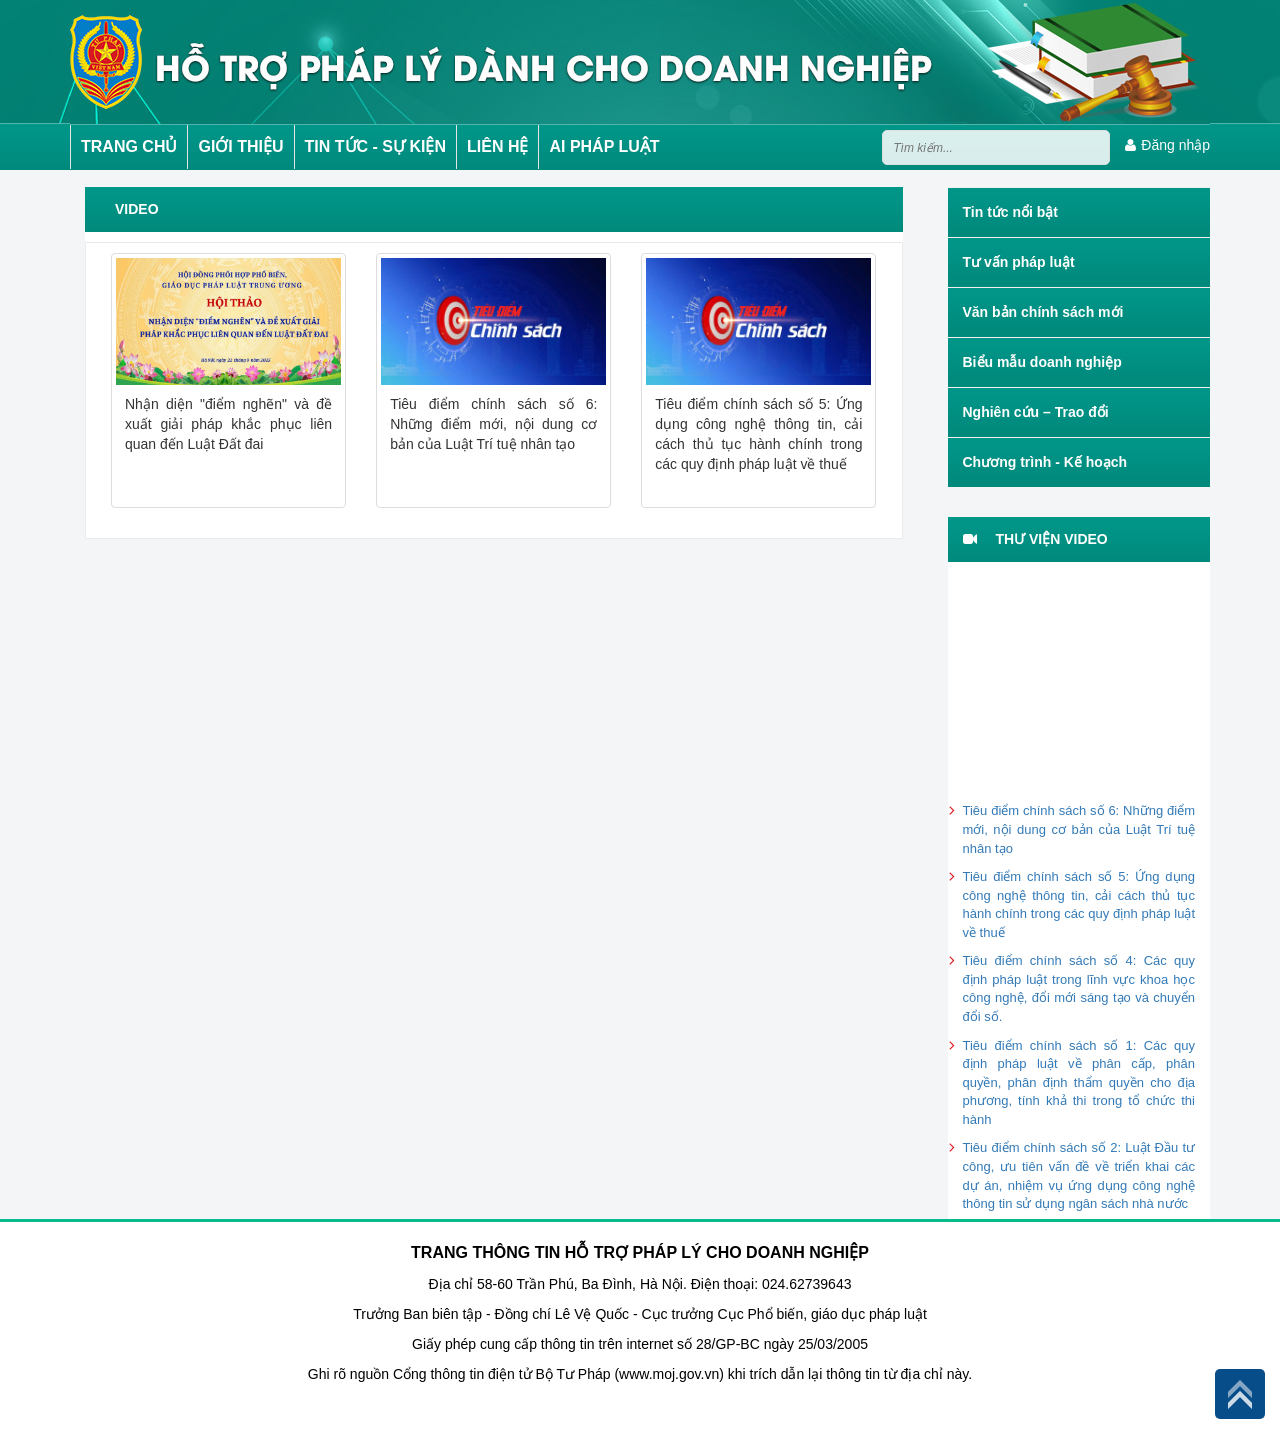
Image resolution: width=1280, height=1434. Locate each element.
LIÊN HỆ (497, 146)
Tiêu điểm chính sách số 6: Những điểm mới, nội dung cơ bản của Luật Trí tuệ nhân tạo (1079, 829)
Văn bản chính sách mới (1043, 312)
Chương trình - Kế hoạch (1045, 462)
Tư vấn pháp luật (1019, 262)
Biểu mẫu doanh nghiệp (1042, 362)
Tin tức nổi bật (1011, 212)
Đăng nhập (1167, 145)
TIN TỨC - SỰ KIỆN (375, 146)
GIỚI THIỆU (240, 146)
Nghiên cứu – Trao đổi (1036, 412)
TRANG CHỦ (129, 146)
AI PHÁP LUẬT (604, 146)
